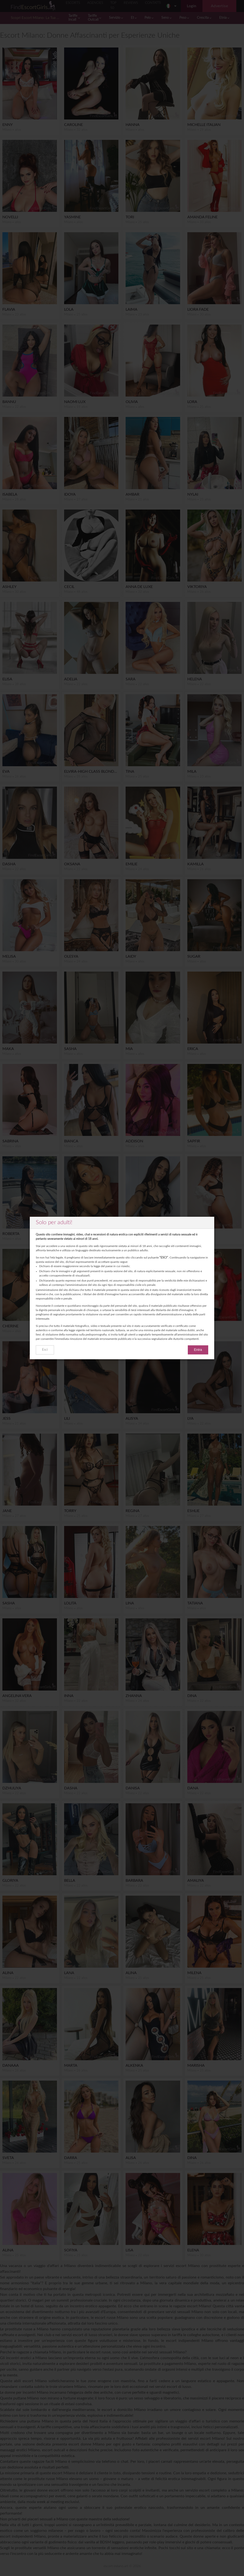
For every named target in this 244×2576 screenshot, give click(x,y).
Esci (45, 1349)
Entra (198, 1350)
